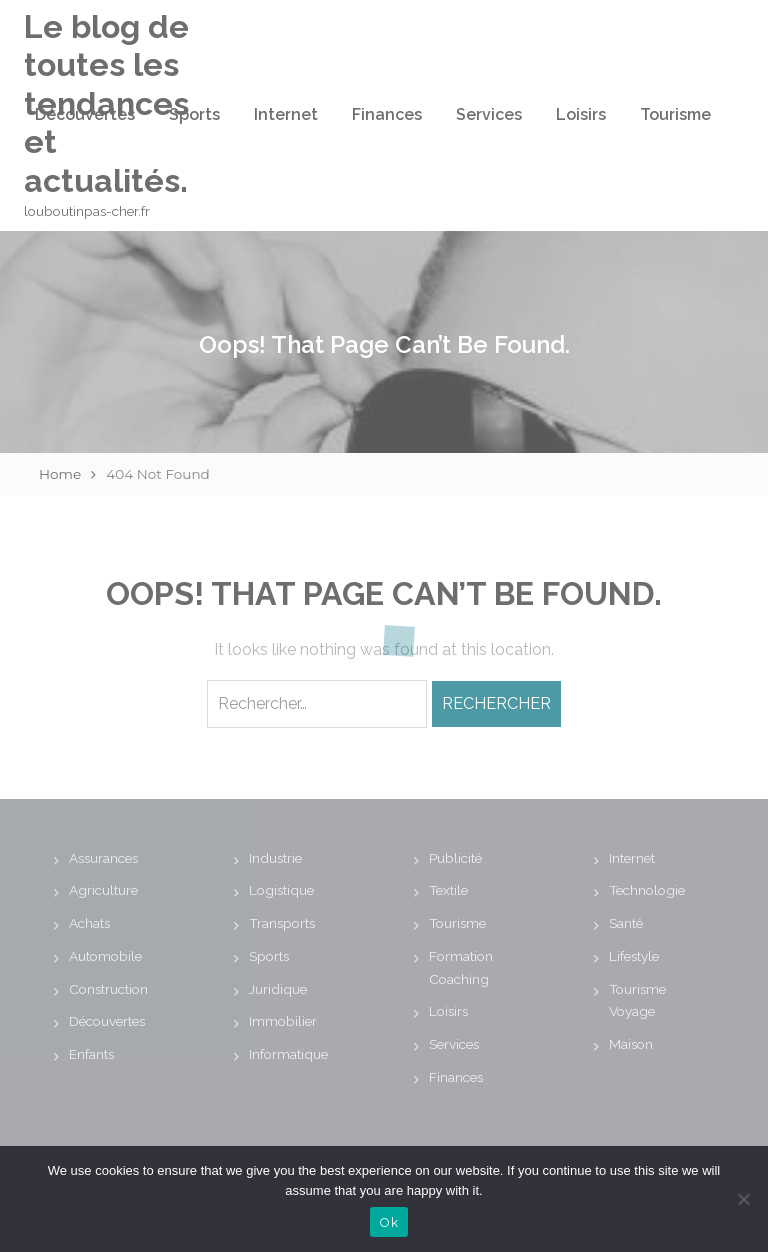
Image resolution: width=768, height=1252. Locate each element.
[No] (743, 1199)
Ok (389, 1222)
